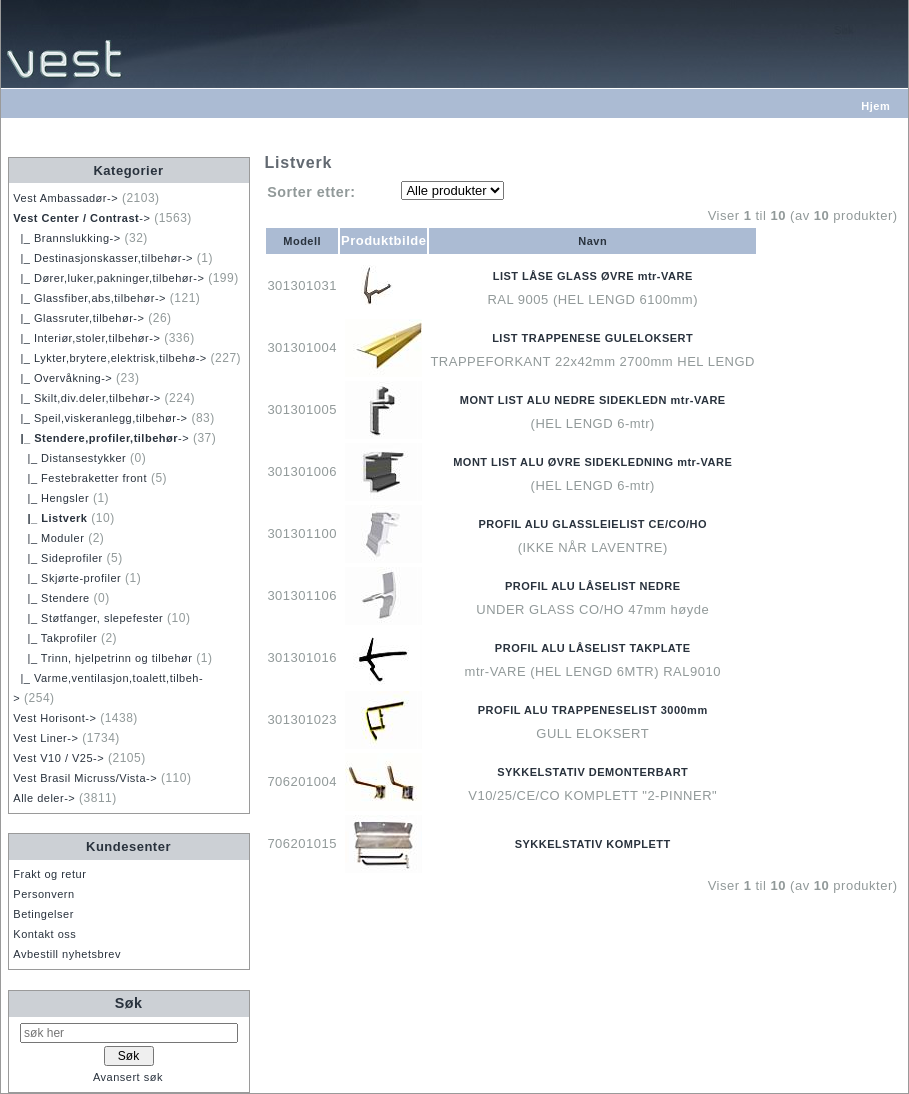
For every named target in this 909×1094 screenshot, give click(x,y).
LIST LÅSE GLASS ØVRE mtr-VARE (593, 276)
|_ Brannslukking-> (66, 238)
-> (81, 218)
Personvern (43, 894)
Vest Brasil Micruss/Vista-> (85, 778)
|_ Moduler (48, 538)
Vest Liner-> (45, 738)
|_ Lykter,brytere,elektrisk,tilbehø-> (109, 358)
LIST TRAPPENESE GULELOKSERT (592, 338)
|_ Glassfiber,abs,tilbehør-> (89, 298)
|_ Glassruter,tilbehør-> (78, 318)
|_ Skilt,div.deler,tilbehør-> (86, 398)
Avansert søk (128, 1077)
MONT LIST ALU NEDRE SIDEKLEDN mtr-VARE (593, 400)
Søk (129, 1003)
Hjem (875, 106)
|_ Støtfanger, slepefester (88, 618)
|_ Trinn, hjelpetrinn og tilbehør (102, 658)
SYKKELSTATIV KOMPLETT (593, 844)
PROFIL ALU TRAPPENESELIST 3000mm (593, 710)
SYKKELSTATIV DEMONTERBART (592, 772)
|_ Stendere (51, 598)
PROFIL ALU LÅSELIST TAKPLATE (593, 648)
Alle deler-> (44, 798)
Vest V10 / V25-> (58, 758)
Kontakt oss (44, 934)
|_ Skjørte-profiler (67, 578)
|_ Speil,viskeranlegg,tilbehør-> (100, 418)
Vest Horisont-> (54, 718)
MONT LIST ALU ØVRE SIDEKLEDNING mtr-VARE (592, 462)
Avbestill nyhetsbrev (67, 954)
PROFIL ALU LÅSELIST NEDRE (593, 586)
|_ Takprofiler (55, 638)
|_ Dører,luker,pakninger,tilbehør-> (108, 278)
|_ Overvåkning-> (62, 378)
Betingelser (43, 914)
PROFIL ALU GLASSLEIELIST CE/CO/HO (592, 524)
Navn (592, 241)
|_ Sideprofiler (57, 558)
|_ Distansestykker (69, 458)
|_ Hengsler (51, 498)
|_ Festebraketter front (80, 478)
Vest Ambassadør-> (65, 198)
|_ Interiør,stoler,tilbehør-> (86, 338)
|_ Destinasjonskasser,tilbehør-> (103, 258)
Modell (302, 241)
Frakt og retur (49, 874)
